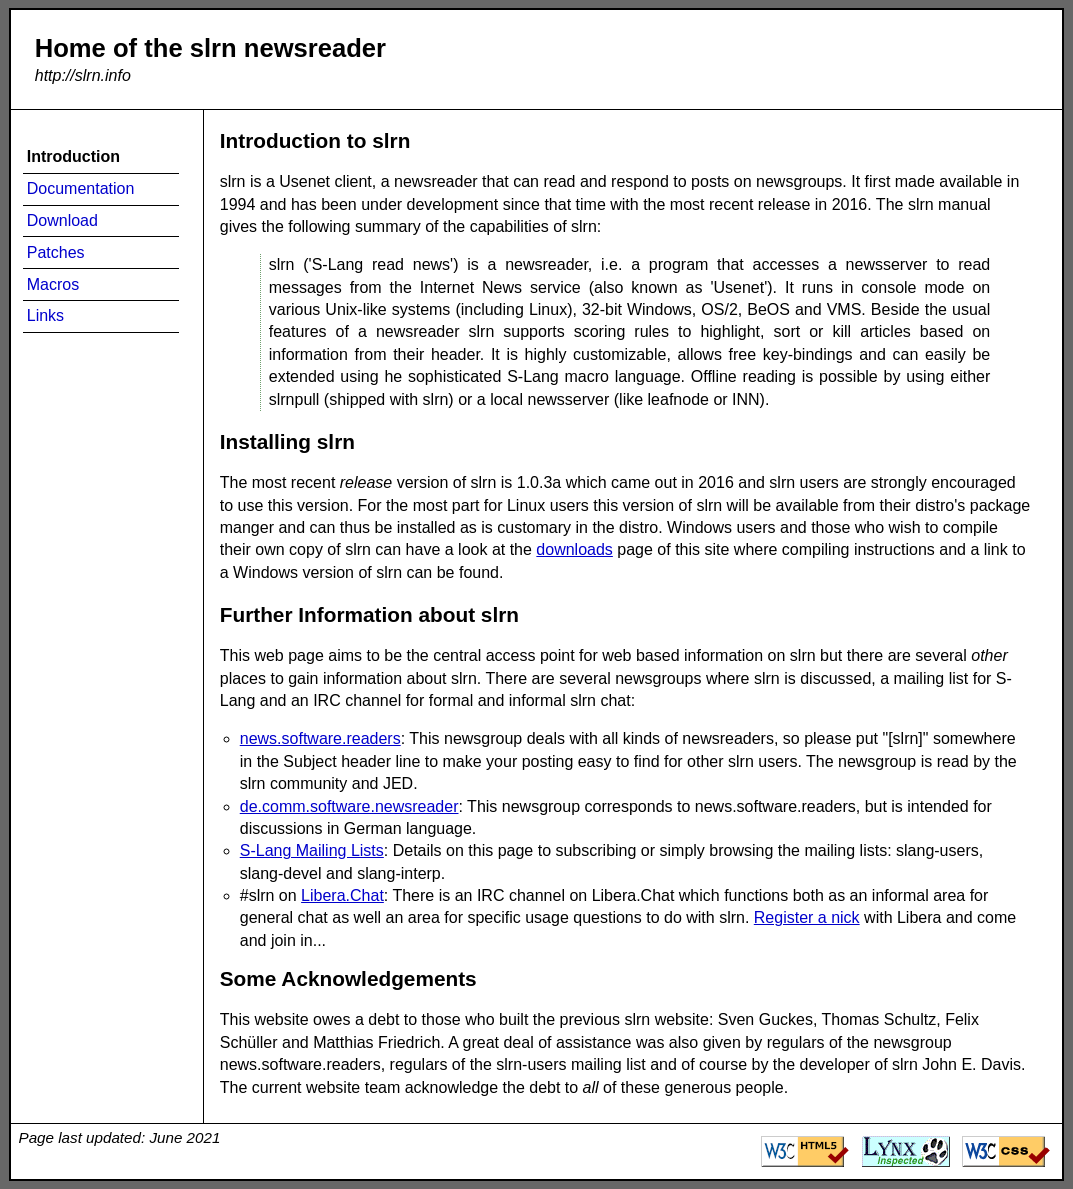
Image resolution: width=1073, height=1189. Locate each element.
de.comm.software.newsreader (349, 806)
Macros (53, 284)
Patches (56, 252)
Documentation (81, 188)
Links (45, 315)
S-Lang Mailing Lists (312, 850)
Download (62, 220)
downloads (574, 549)
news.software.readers (320, 738)
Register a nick (807, 917)
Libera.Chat (342, 895)
